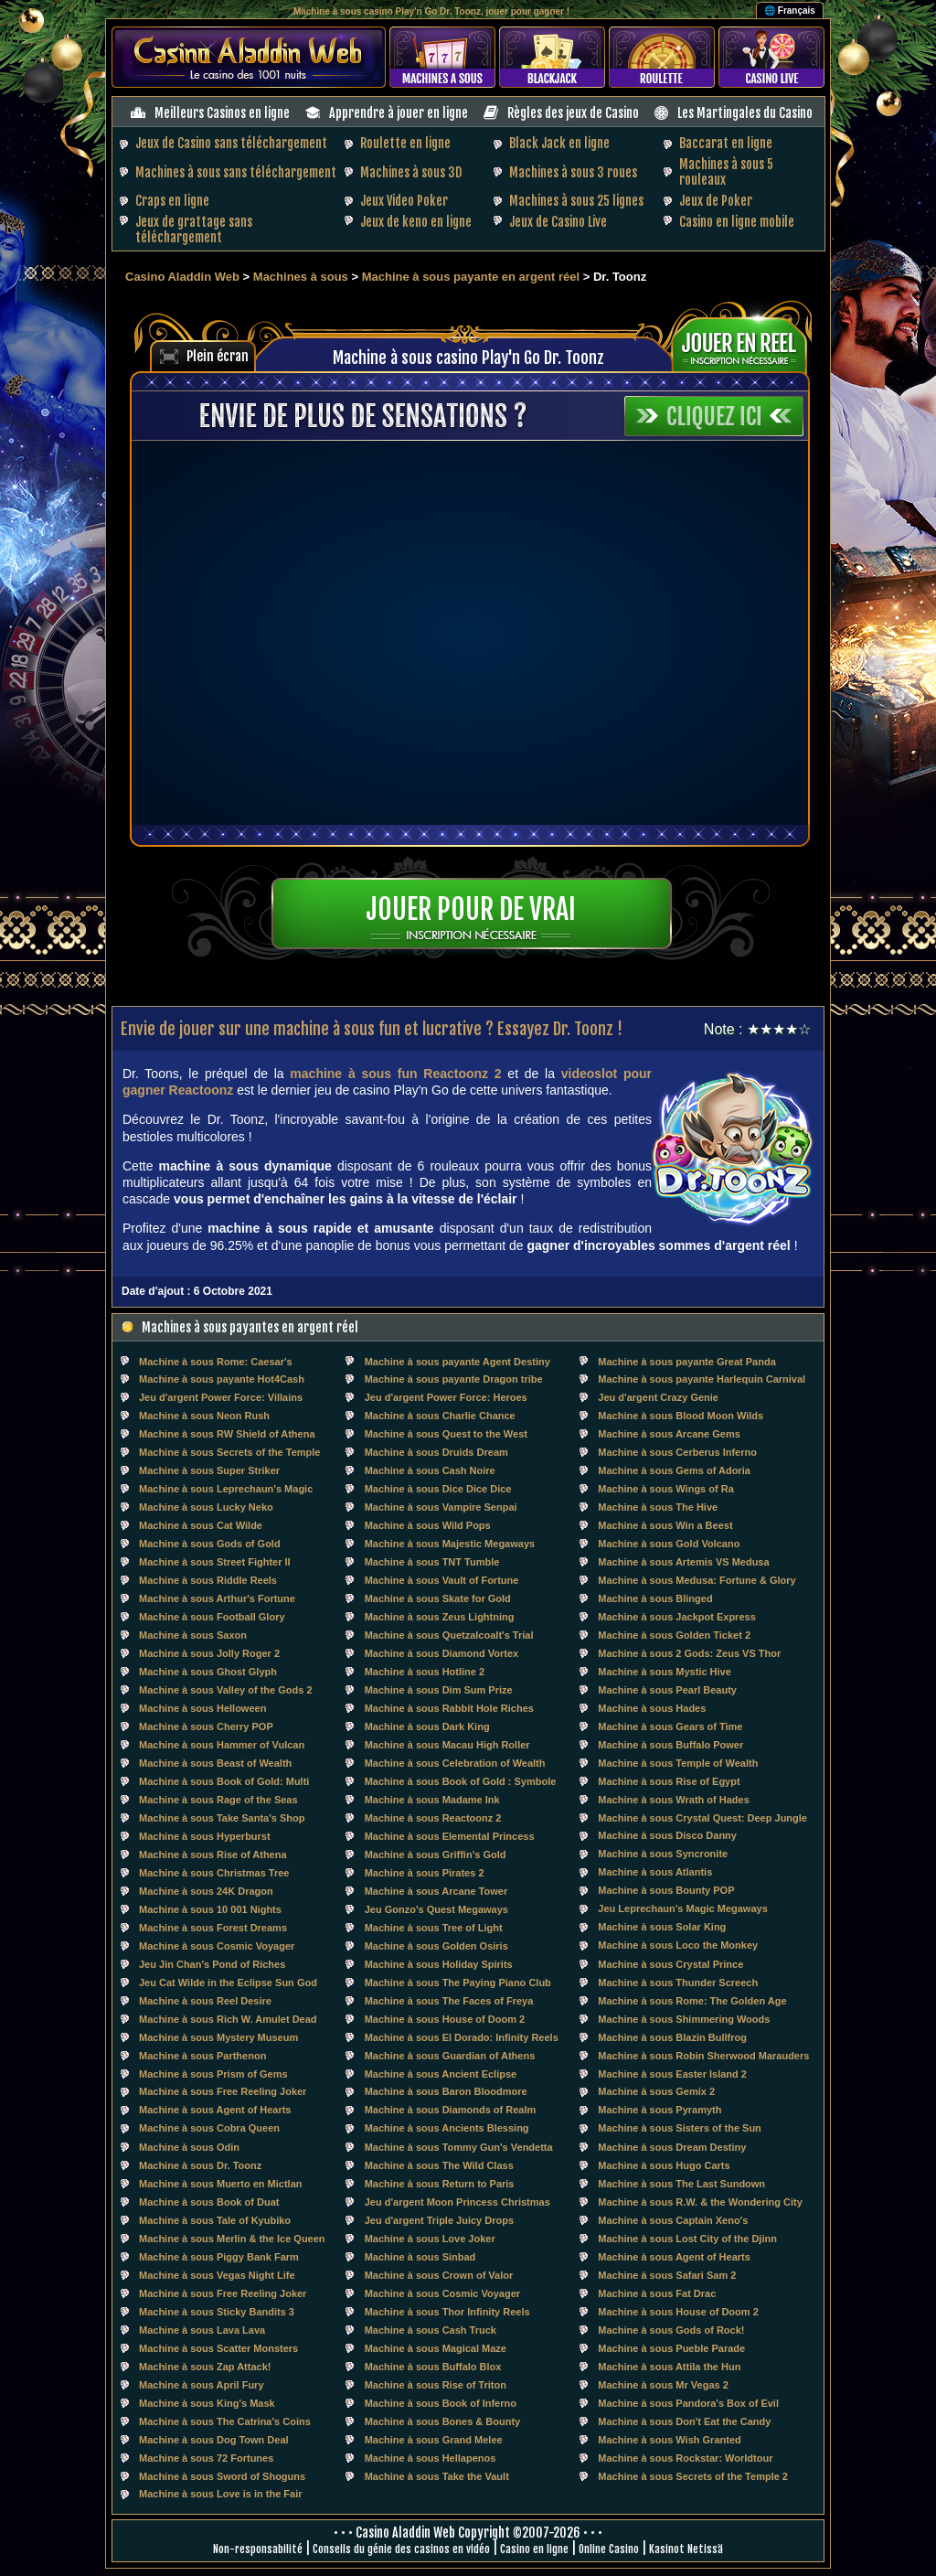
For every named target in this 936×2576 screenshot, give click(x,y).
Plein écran (217, 356)
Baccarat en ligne (725, 143)
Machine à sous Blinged (655, 1598)
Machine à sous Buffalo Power (670, 1744)
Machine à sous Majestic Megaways (450, 1543)
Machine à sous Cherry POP (206, 1726)
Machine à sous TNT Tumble (432, 1561)
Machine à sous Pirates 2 (424, 1872)
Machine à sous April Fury (201, 2384)
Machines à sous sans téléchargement (235, 172)
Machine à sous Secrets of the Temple (229, 1452)
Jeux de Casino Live (558, 222)
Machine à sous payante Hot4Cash (221, 1379)
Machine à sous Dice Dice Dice (438, 1488)
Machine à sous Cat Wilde (200, 1525)
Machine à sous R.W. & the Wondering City (700, 2202)
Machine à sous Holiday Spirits (439, 1964)
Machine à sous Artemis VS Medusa (683, 1561)
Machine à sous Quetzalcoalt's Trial (449, 1635)
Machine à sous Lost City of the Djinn (687, 2238)
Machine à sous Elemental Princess (450, 1836)
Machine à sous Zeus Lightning (440, 1616)
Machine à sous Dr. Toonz (200, 2165)
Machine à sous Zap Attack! (205, 2366)
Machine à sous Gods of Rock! (671, 2330)
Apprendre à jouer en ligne (398, 113)
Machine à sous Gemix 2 (656, 2091)
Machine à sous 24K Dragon (206, 1891)
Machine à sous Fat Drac (657, 2293)
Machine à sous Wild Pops (428, 1525)
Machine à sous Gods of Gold (210, 1543)
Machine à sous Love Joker (430, 2238)
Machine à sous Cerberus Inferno (677, 1452)
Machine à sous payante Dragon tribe (454, 1379)
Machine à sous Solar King (662, 1926)
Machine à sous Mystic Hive (664, 1671)
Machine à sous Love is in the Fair (221, 2493)
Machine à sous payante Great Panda (686, 1361)
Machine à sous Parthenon (202, 2055)
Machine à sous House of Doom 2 (445, 2019)
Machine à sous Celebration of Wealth (455, 1763)
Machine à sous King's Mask (207, 2403)
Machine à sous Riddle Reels (208, 1580)
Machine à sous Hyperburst (205, 1836)
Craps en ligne (172, 200)
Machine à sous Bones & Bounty (443, 2421)
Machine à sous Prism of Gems (213, 2073)
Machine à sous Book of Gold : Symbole (461, 1781)
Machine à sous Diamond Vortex (442, 1653)
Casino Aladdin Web (182, 276)
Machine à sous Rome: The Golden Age (692, 2000)
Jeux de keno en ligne (416, 222)
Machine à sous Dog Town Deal (214, 2439)
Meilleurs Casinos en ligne (222, 113)
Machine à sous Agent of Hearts (215, 2109)
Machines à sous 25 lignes (576, 200)
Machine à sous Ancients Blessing (447, 2127)
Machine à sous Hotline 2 (424, 1671)
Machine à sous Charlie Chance (440, 1415)
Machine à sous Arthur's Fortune (217, 1598)
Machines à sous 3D (411, 172)
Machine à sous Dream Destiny (672, 2147)
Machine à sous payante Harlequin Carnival (701, 1379)
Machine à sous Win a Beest (665, 1525)
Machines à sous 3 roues (573, 172)
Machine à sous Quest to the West (446, 1433)
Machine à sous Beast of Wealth (215, 1763)
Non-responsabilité (258, 2549)
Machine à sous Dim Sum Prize (439, 1689)
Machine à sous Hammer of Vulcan (221, 1744)
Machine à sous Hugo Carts (663, 2165)
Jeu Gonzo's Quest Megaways (436, 1909)
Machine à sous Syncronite (663, 1853)
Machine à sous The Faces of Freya (449, 2000)
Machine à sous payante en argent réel (470, 276)
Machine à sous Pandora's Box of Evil (688, 2403)
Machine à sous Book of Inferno (440, 2403)
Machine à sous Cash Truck (430, 2330)
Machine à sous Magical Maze (435, 2348)
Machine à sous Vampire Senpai (441, 1507)
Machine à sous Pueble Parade (671, 2348)
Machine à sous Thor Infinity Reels (447, 2311)
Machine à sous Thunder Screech (678, 1982)
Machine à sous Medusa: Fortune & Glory (696, 1580)
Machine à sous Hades (652, 1708)
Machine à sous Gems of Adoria (674, 1470)
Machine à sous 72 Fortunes (206, 2458)
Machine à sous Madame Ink (432, 1799)
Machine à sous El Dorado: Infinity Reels (461, 2037)
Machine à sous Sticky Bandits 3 (216, 2311)
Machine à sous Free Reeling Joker (222, 2091)
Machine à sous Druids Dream (436, 1452)
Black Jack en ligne (559, 143)
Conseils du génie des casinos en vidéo (401, 2549)
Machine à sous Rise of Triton (435, 2384)
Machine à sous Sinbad (420, 2256)
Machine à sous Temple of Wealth (678, 1763)
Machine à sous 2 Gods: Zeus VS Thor (689, 1653)
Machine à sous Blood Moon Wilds (680, 1415)
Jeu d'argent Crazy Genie (658, 1397)
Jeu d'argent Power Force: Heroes (446, 1397)
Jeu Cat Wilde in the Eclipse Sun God (228, 1982)
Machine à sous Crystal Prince (670, 1964)
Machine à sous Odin (189, 2147)
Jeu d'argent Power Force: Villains (221, 1397)
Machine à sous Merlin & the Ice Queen (232, 2238)
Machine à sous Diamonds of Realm (451, 2109)
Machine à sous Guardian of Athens (450, 2055)
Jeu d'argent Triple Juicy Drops (439, 2220)
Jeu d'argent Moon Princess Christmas (457, 2202)
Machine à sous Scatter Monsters (218, 2348)
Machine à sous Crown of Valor (439, 2275)
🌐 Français (789, 10)
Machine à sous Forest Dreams (213, 1927)
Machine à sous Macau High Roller (447, 1744)
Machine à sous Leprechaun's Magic (226, 1488)
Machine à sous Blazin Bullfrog (672, 2037)
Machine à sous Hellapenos (430, 2458)
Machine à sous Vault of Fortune (442, 1580)
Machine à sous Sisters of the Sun (679, 2127)
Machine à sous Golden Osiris (436, 1945)
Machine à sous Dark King (427, 1726)
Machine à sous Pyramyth (659, 2109)
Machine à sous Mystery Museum (218, 2037)
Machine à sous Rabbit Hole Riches (449, 1708)
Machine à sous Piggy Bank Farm (219, 2256)
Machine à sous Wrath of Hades (673, 1799)
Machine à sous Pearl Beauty (667, 1689)
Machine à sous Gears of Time (670, 1726)
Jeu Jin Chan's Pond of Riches (212, 1964)
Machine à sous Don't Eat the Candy (684, 2421)
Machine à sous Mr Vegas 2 (663, 2384)
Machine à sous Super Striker (209, 1470)
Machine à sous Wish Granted (669, 2439)
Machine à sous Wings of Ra (665, 1488)
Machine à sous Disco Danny (667, 1835)
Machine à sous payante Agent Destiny (457, 1361)
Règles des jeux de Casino (573, 113)
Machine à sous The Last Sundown (681, 2183)
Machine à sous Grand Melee (434, 2439)
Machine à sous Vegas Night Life (217, 2275)
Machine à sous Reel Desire (205, 2000)
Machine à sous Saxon (193, 1635)
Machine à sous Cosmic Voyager (216, 1945)
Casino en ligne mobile (736, 222)
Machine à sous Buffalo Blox (433, 2366)
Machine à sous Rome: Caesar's (215, 1361)
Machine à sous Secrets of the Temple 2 (693, 2476)
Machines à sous (300, 276)
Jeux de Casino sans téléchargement (231, 143)
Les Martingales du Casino (745, 113)
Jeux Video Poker (404, 200)
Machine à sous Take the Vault (437, 2476)
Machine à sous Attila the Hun (669, 2366)
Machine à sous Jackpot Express (676, 1616)
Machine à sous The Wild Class (439, 2165)
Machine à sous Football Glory (212, 1616)
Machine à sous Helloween (202, 1708)
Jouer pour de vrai (471, 909)
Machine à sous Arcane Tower (436, 1891)
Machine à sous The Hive (658, 1507)
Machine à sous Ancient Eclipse (440, 2073)
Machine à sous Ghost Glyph (208, 1671)
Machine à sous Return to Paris (440, 2183)
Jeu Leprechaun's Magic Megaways (682, 1908)
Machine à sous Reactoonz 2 (433, 1817)
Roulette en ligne (405, 143)
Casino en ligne (534, 2549)
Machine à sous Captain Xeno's (673, 2220)
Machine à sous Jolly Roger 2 (209, 1653)
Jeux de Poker (715, 200)
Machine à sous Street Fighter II (215, 1561)
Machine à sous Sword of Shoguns (222, 2476)
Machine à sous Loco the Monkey (678, 1945)
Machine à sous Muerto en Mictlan (220, 2183)
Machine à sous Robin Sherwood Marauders (703, 2055)
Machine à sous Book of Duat (209, 2202)
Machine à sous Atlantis (655, 1871)
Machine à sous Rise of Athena (213, 1854)
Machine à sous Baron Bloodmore (446, 2091)
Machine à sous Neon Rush (204, 1415)
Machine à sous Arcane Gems (669, 1433)
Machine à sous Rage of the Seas (218, 1799)
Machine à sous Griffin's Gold (435, 1854)
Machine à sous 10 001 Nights (210, 1909)
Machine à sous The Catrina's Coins (225, 2421)
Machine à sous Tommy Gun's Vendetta (459, 2147)
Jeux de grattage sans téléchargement (193, 229)
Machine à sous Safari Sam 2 (667, 2275)
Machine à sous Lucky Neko (206, 1507)
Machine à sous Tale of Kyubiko (215, 2220)
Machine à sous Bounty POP (666, 1890)
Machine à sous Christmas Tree (214, 1872)
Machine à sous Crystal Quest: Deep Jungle (702, 1817)
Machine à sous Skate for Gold (438, 1598)
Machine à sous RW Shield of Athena (227, 1433)
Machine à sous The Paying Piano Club (458, 1982)
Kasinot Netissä (686, 2549)
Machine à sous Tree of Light (434, 1927)
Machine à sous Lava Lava (202, 2330)
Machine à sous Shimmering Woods (684, 2019)
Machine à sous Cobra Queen (209, 2127)
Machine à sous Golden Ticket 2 (674, 1635)
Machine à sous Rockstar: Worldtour (685, 2458)
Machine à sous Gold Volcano (668, 1543)
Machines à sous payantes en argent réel (250, 1327)
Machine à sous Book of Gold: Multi (224, 1781)
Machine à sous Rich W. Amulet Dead (228, 2019)
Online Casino (609, 2549)
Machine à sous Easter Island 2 (672, 2073)
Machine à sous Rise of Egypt (668, 1781)
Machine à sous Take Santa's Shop (222, 1817)
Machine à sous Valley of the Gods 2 (226, 1689)
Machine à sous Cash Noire (430, 1470)
